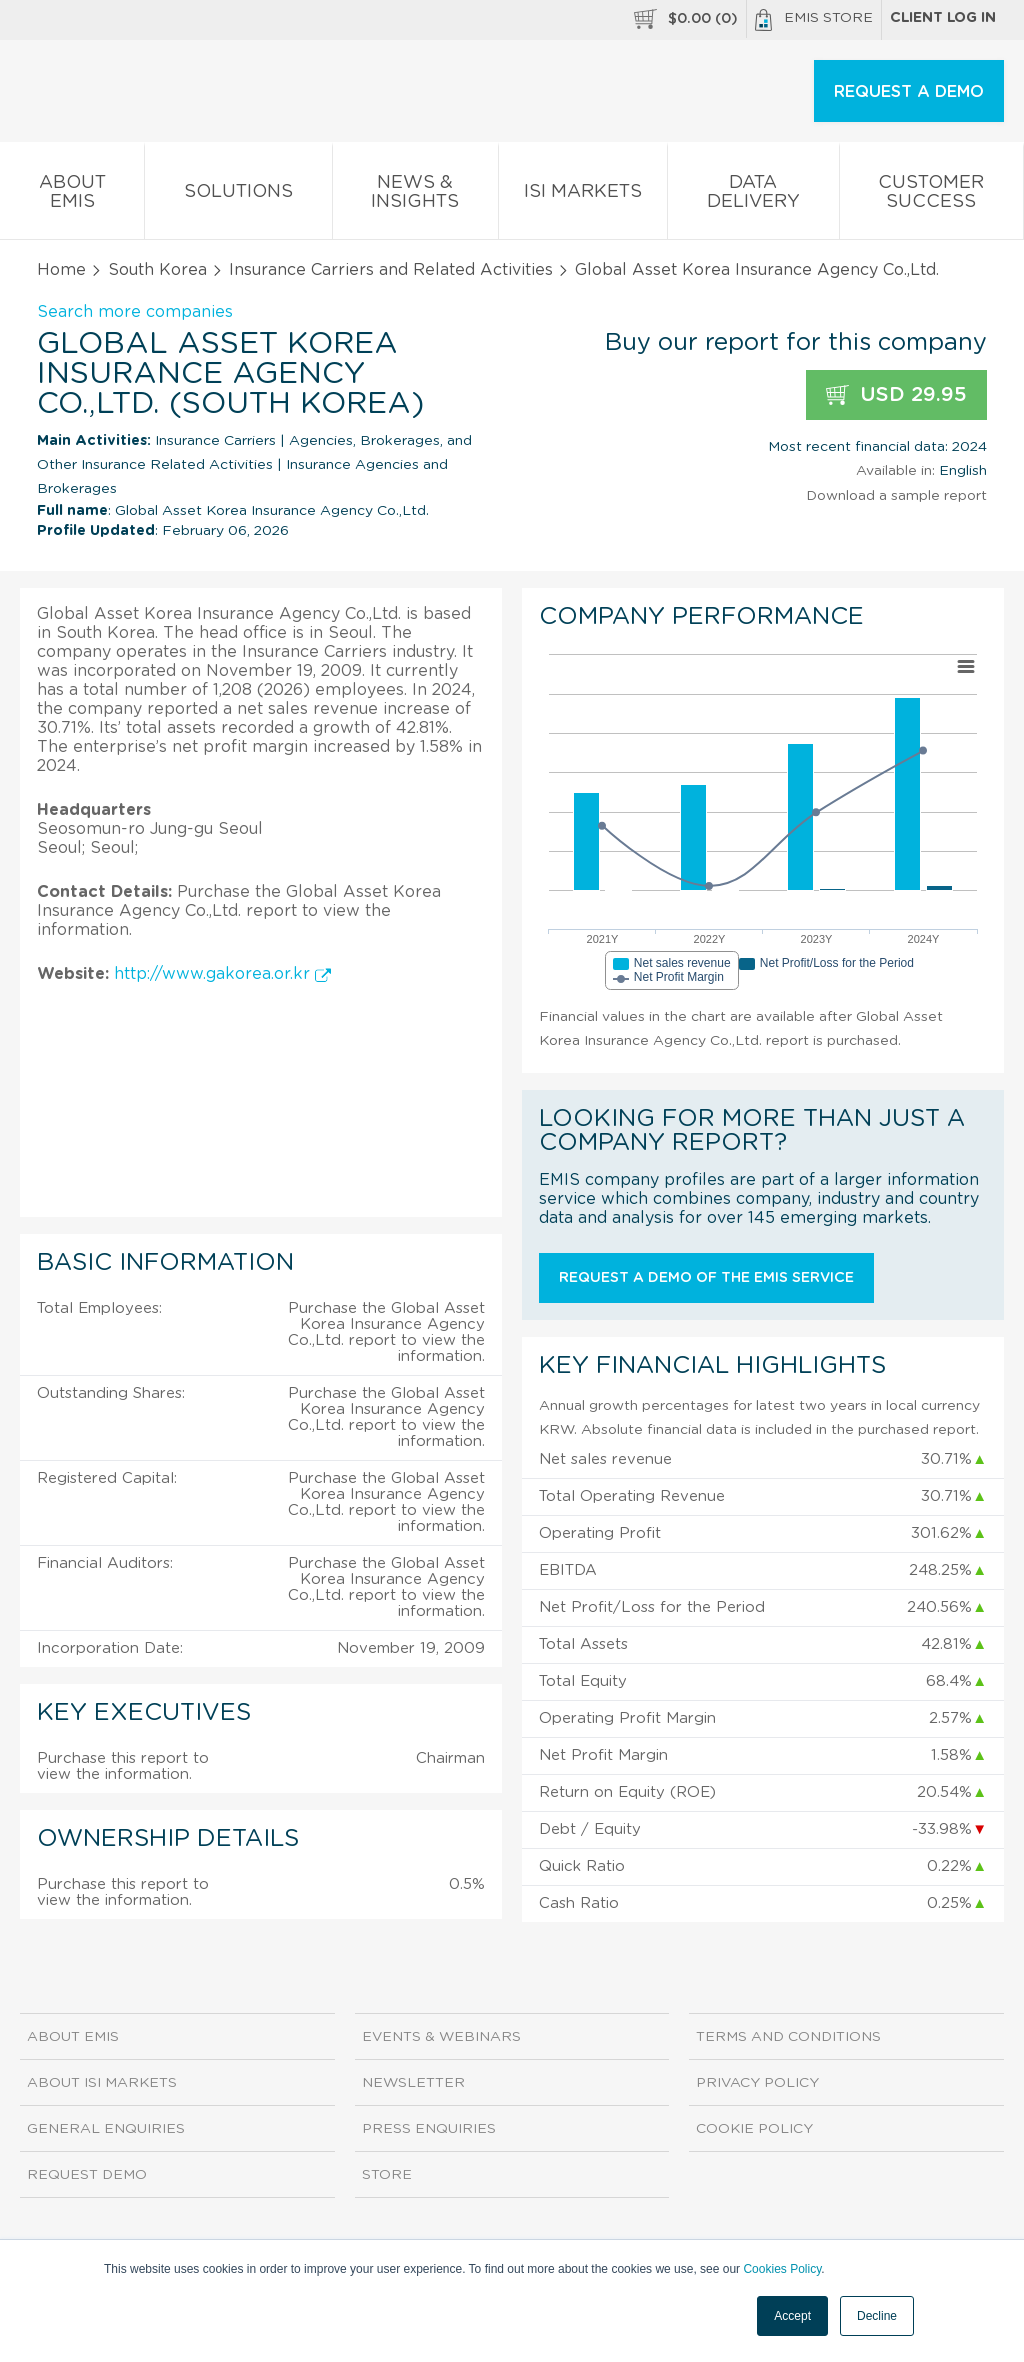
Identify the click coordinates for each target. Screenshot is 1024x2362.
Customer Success (931, 196)
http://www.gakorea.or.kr (222, 974)
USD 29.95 (896, 395)
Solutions (238, 195)
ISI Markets (583, 195)
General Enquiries (106, 2129)
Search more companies (135, 312)
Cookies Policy (782, 2269)
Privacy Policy (757, 2083)
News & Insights (415, 196)
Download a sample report (896, 496)
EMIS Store (814, 20)
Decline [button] (877, 2316)
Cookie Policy (754, 2129)
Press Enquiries (429, 2129)
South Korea (157, 270)
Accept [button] (792, 2316)
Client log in (943, 18)
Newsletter (413, 2083)
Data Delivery (753, 196)
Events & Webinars (441, 2037)
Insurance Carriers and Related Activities (391, 270)
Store (387, 2175)
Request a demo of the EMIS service (706, 1278)
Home (61, 270)
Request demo (87, 2175)
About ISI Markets (102, 2083)
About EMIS (72, 196)
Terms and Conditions (788, 2037)
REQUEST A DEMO (909, 92)
